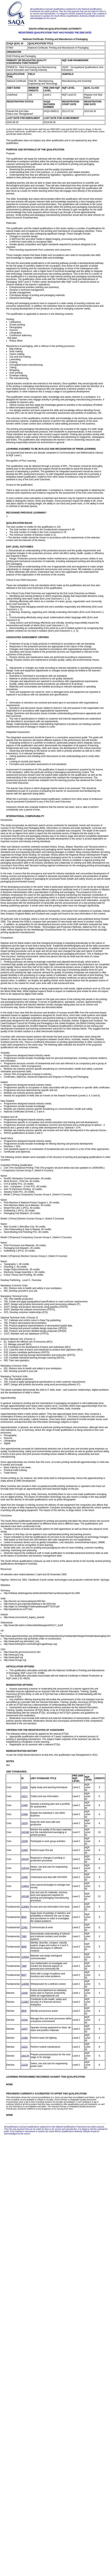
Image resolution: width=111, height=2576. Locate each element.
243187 (25, 1859)
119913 (25, 1886)
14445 (24, 1993)
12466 (24, 1814)
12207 (24, 2029)
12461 (24, 1927)
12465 (24, 1805)
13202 (24, 1787)
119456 (25, 1984)
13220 (24, 1823)
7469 (23, 1966)
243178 (25, 2055)
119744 (25, 1868)
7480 (23, 1936)
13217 (24, 1796)
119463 (25, 1906)
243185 (25, 1896)
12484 (24, 2038)
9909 (23, 2011)
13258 (24, 1841)
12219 (24, 2064)
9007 (23, 1975)
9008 (23, 1946)
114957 (25, 2002)
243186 (25, 1832)
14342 (24, 2020)
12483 (24, 1850)
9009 (23, 1917)
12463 (24, 1877)
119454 (25, 1957)
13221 (24, 2047)
